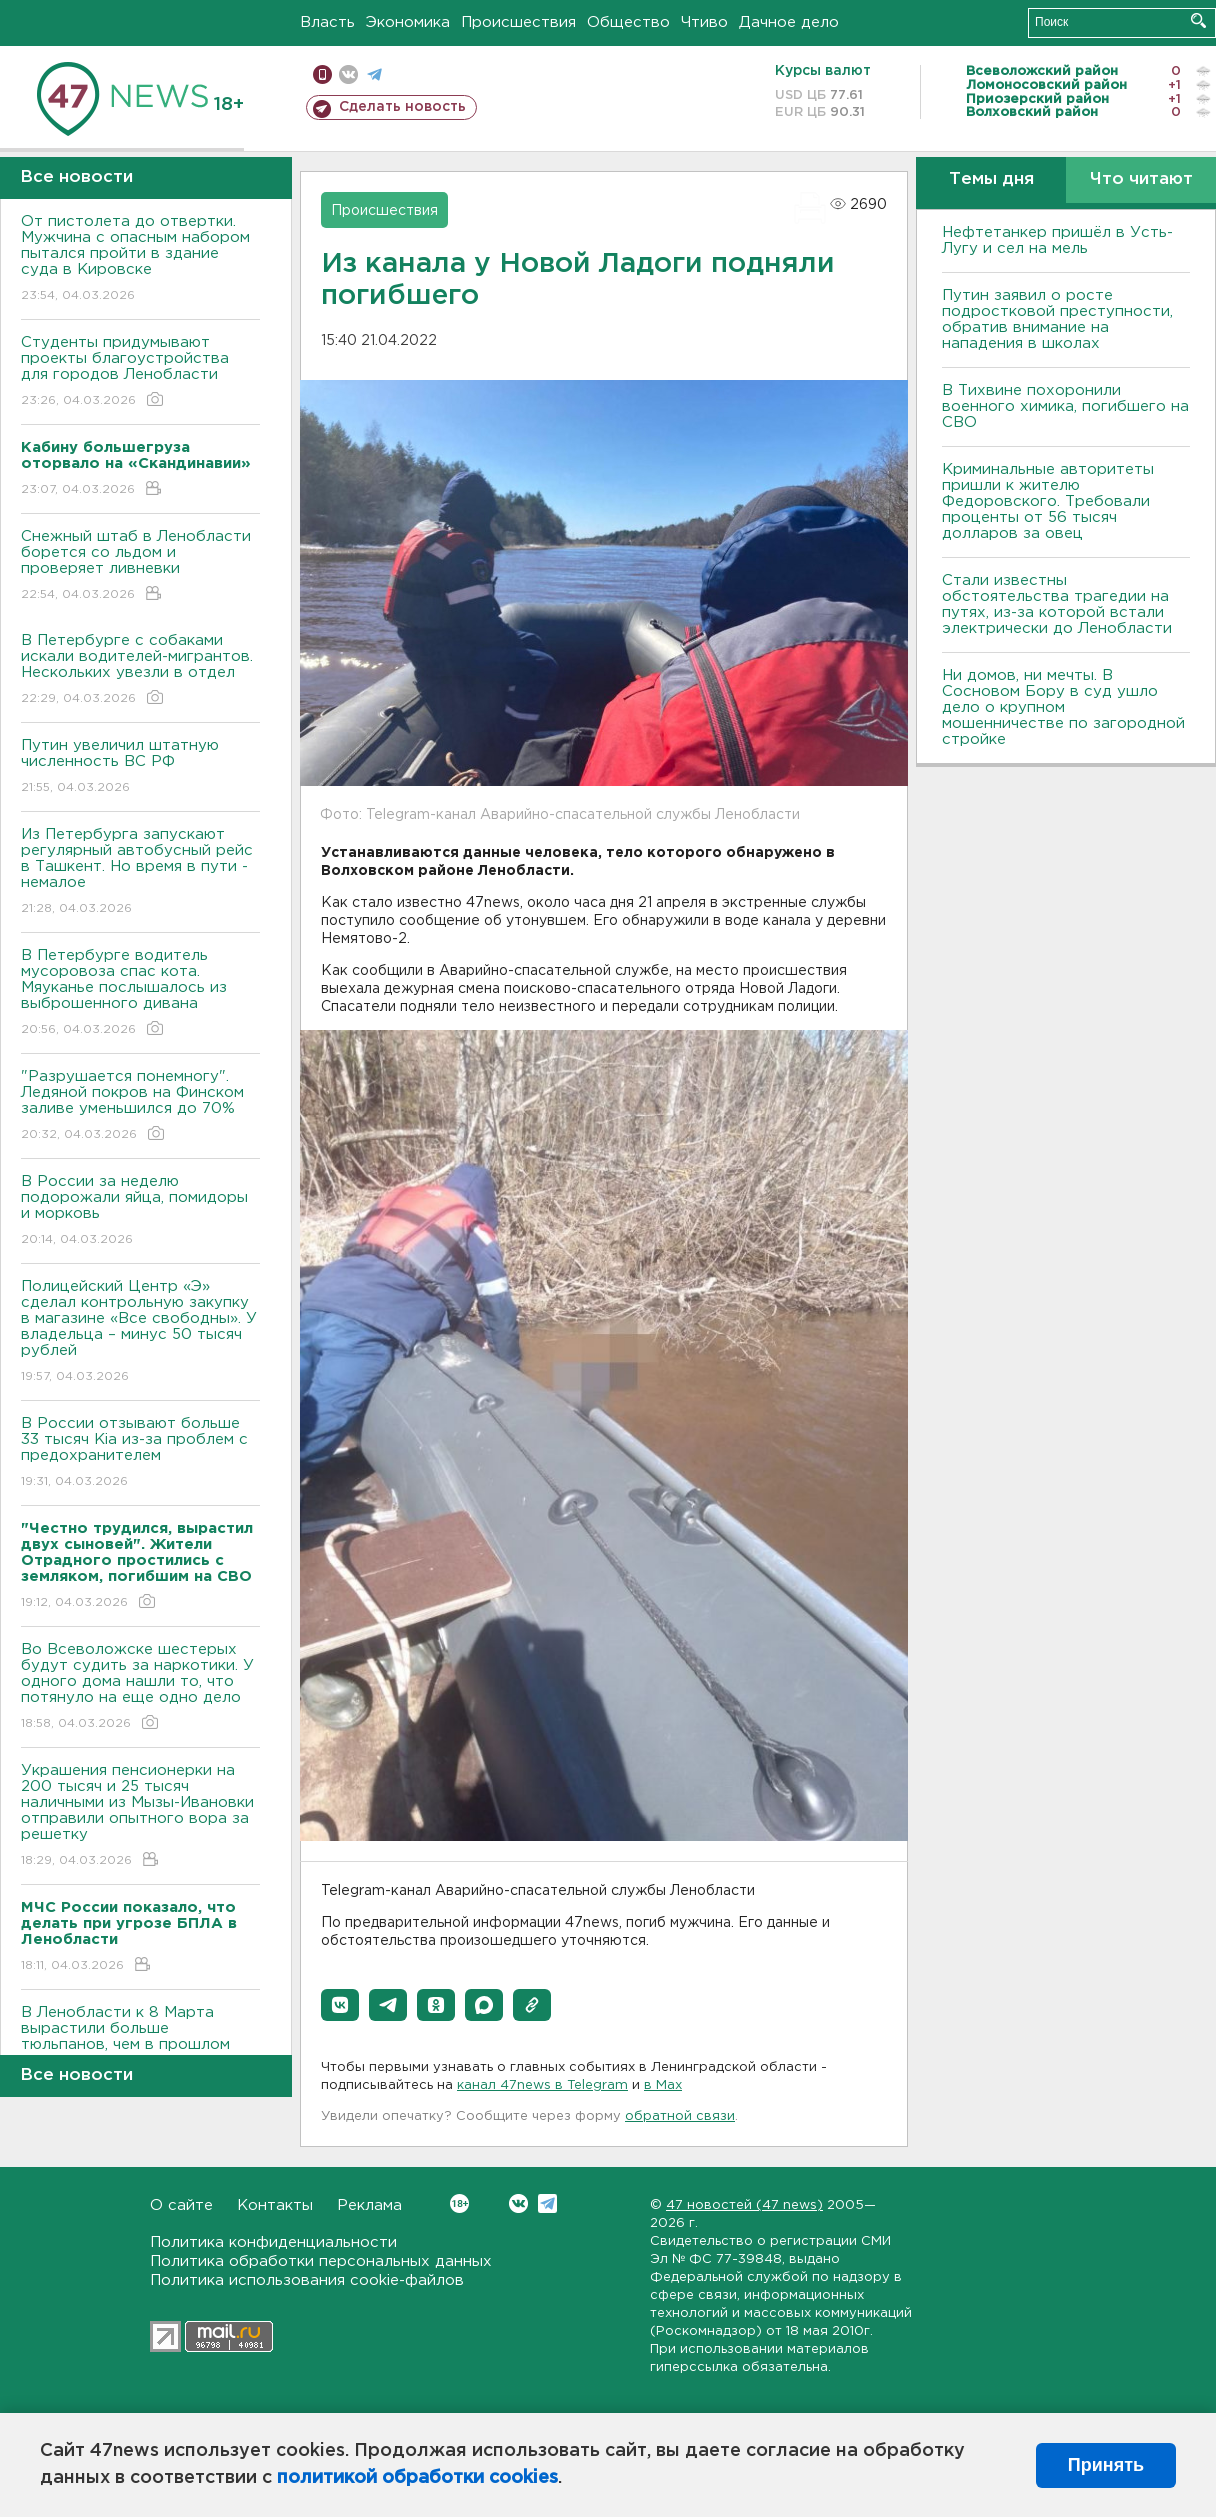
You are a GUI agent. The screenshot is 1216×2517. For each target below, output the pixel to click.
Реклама (369, 2205)
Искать (1198, 20)
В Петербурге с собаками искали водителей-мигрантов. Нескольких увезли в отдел (140, 670)
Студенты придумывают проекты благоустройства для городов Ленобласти (140, 372)
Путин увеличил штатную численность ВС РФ (140, 767)
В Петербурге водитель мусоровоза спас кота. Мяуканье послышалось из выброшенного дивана (140, 993)
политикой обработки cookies (417, 2478)
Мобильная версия (322, 74)
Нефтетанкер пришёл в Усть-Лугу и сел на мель (1057, 240)
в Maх (663, 2085)
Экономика (408, 22)
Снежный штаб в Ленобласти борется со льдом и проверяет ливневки (140, 566)
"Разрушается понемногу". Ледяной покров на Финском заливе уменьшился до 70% (140, 1106)
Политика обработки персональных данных (321, 2261)
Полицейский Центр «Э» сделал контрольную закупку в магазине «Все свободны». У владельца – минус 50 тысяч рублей (140, 1332)
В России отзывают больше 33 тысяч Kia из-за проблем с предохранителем (140, 1453)
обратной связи (680, 2116)
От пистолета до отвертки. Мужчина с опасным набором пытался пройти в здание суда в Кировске (140, 259)
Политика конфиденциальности (273, 2242)
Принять (1106, 2465)
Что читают (1141, 179)
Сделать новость (402, 107)
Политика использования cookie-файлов (307, 2280)
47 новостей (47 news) (744, 2205)
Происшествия (518, 22)
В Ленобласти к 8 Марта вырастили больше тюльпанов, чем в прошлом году (140, 2050)
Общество (628, 22)
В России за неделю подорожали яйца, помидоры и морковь (140, 1211)
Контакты (275, 2205)
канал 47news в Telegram (542, 2085)
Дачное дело (789, 22)
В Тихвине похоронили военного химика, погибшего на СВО (1065, 406)
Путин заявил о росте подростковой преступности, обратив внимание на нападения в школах (1057, 319)
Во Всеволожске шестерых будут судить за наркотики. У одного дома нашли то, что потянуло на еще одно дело (140, 1687)
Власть (327, 22)
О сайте (181, 2205)
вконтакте (348, 74)
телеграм (374, 74)
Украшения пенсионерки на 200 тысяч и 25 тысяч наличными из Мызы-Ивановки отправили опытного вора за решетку (140, 1816)
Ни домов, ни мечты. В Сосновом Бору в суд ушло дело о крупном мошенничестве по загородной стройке (1063, 707)
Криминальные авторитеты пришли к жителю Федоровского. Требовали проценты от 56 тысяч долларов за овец (1048, 501)
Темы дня (991, 179)
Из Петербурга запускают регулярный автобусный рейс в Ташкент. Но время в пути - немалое (140, 872)
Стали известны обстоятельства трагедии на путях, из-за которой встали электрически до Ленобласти (1057, 604)
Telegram (547, 2203)
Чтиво (704, 22)
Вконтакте (459, 2203)
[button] (340, 2005)
